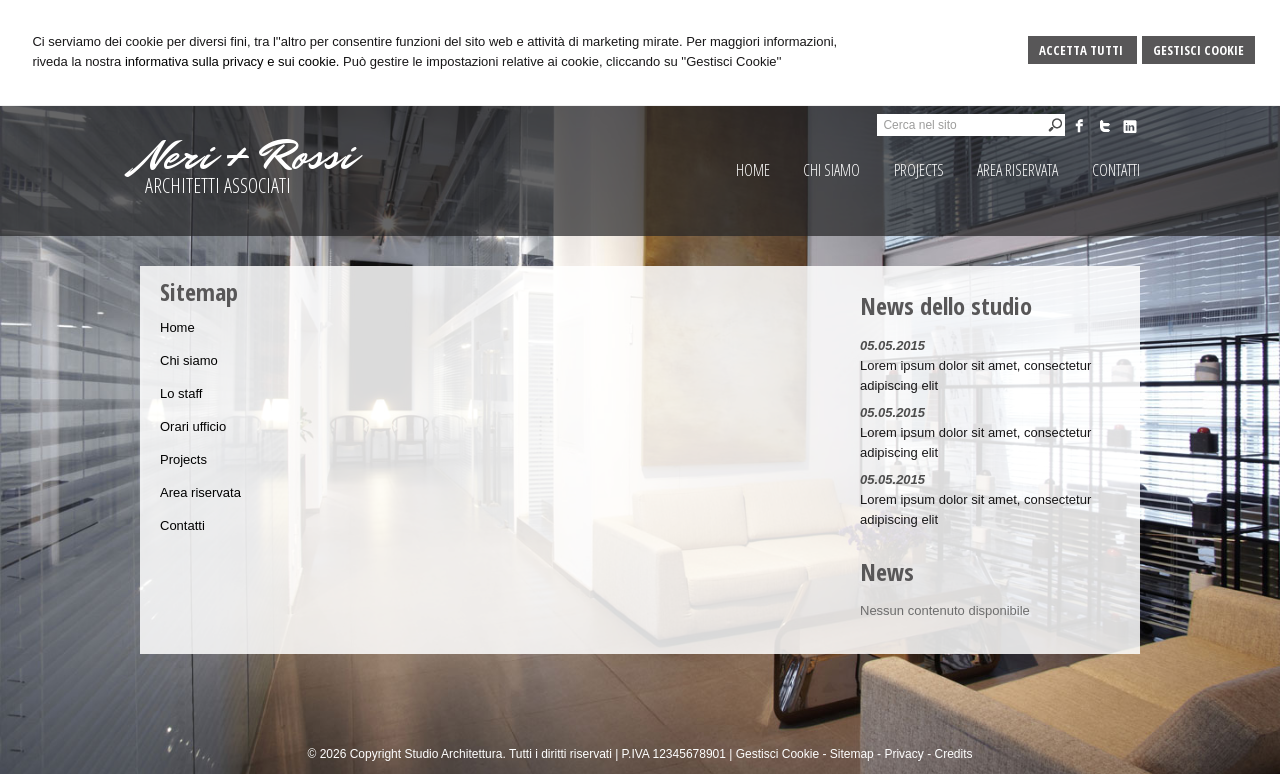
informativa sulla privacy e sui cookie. (232, 61)
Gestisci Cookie (1198, 50)
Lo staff (181, 393)
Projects (183, 459)
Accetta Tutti (1082, 50)
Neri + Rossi (247, 156)
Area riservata (200, 492)
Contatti (182, 525)
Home (177, 327)
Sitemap (852, 754)
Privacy (903, 754)
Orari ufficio (193, 426)
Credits (953, 754)
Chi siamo (189, 360)
